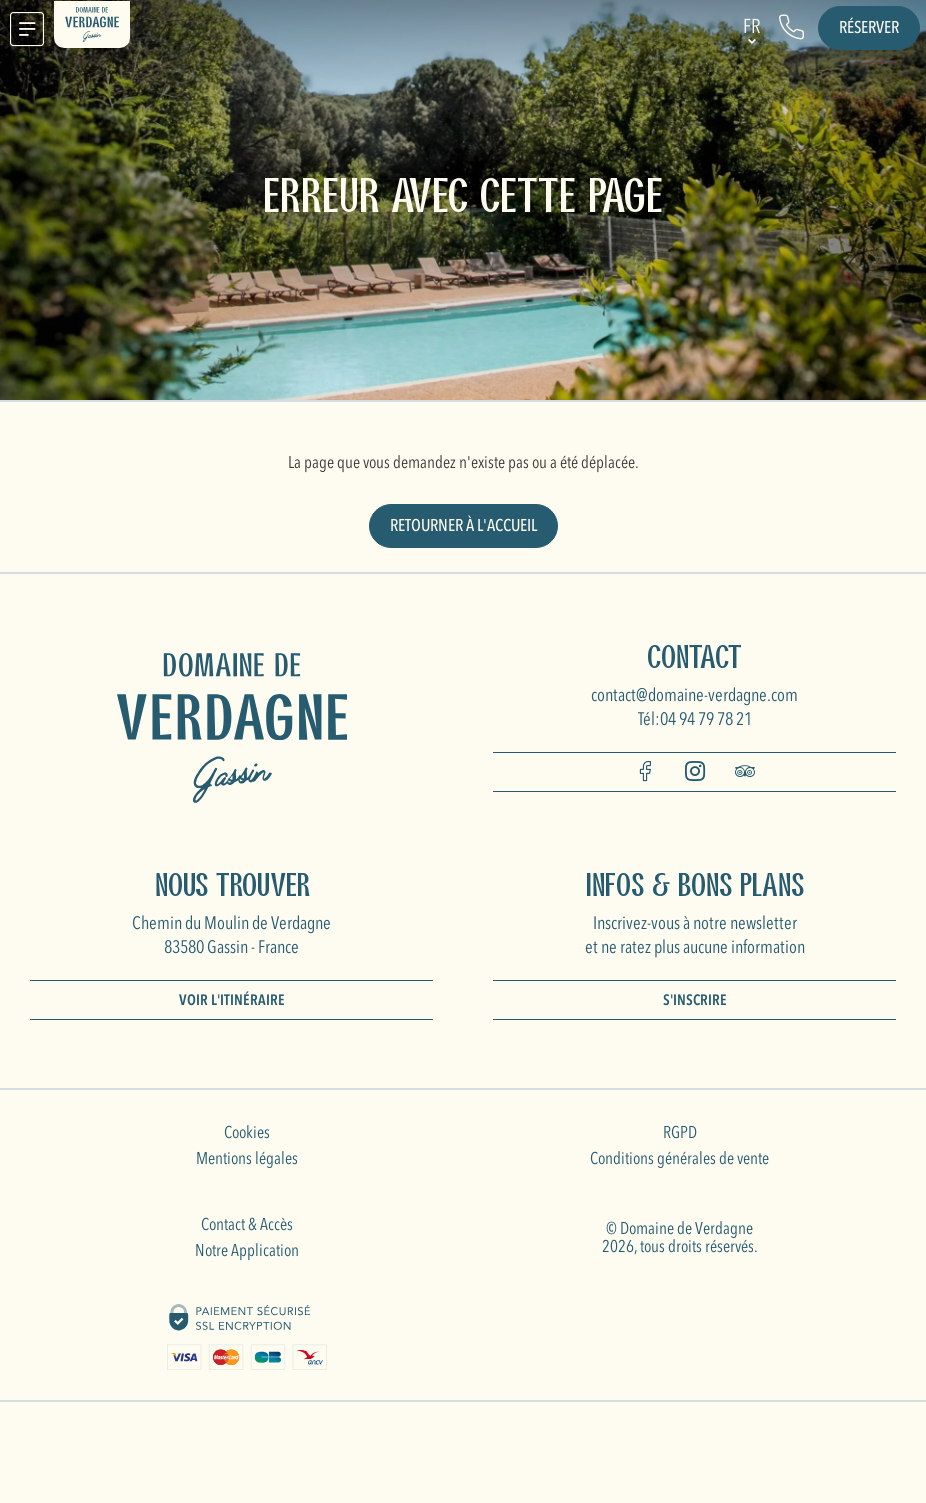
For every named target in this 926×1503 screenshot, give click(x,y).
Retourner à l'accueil (463, 525)
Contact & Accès (247, 1224)
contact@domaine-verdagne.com (694, 695)
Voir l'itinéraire (232, 1000)
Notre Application (247, 1250)
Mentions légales (247, 1158)
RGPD (680, 1132)
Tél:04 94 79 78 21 (695, 719)
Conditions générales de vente (679, 1158)
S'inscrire (695, 1000)
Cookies (247, 1132)
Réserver (869, 27)
